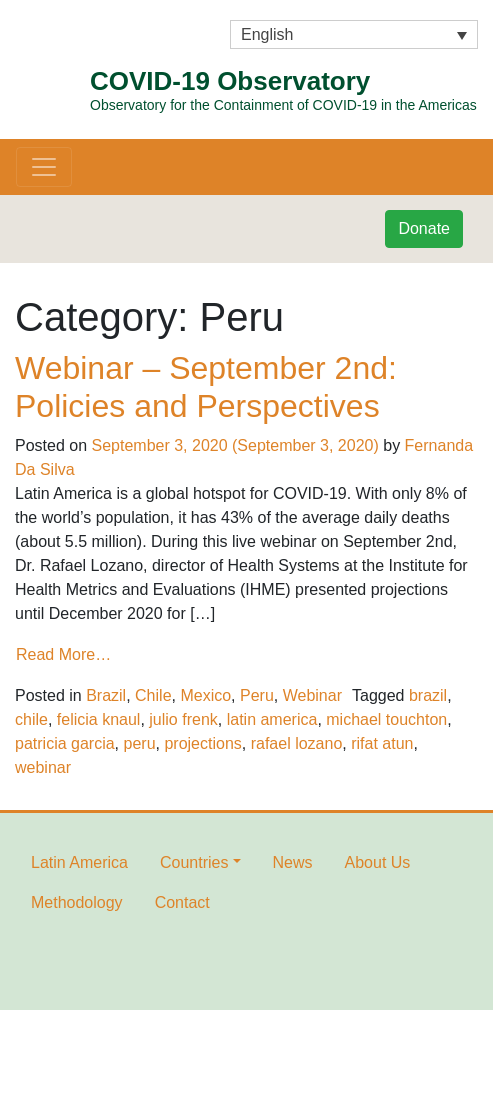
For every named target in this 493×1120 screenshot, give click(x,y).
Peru (257, 695)
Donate (424, 228)
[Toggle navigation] (44, 167)
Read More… (63, 654)
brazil (428, 695)
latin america (272, 719)
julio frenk (183, 719)
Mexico (205, 695)
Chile (153, 695)
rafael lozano (297, 743)
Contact (182, 902)
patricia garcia (65, 743)
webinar (43, 767)
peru (140, 743)
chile (31, 719)
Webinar (312, 695)
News (293, 862)
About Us (378, 862)
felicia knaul (99, 719)
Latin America (79, 862)
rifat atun (382, 743)
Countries (194, 862)
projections (202, 743)
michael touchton (386, 719)
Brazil (106, 695)
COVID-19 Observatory (283, 91)
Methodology (77, 902)
